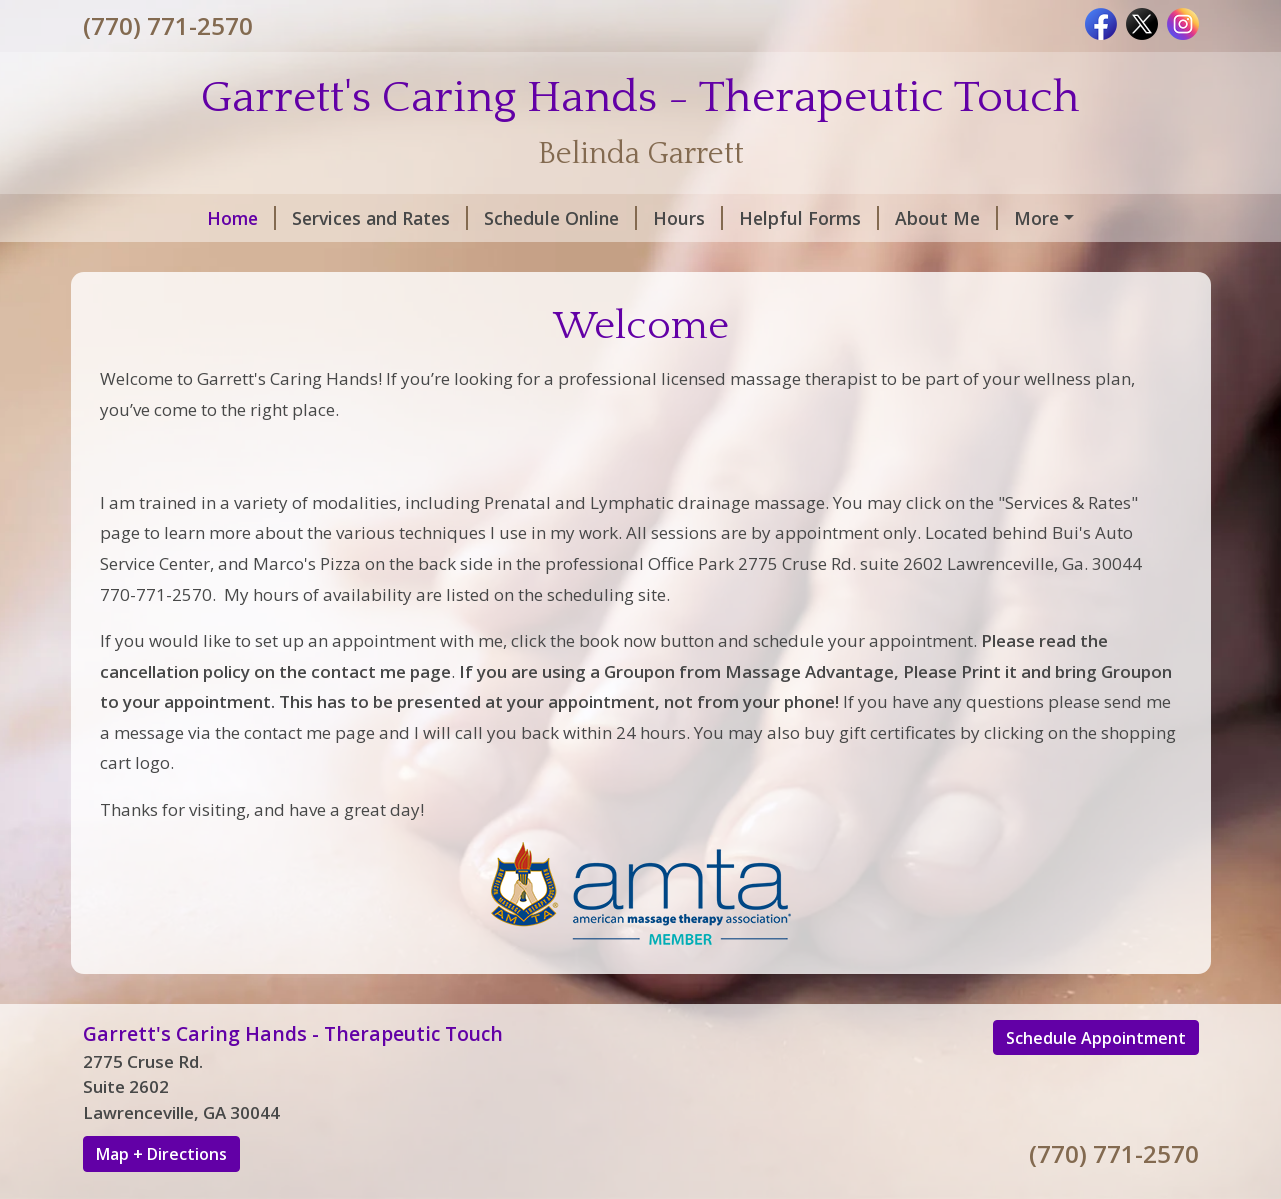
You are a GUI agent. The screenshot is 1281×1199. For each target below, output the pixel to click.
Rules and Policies (184, 260)
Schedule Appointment (1096, 1080)
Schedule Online (452, 218)
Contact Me (964, 218)
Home (133, 218)
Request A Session (506, 260)
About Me (838, 218)
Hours (580, 218)
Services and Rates (272, 218)
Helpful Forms (701, 218)
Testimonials (348, 260)
